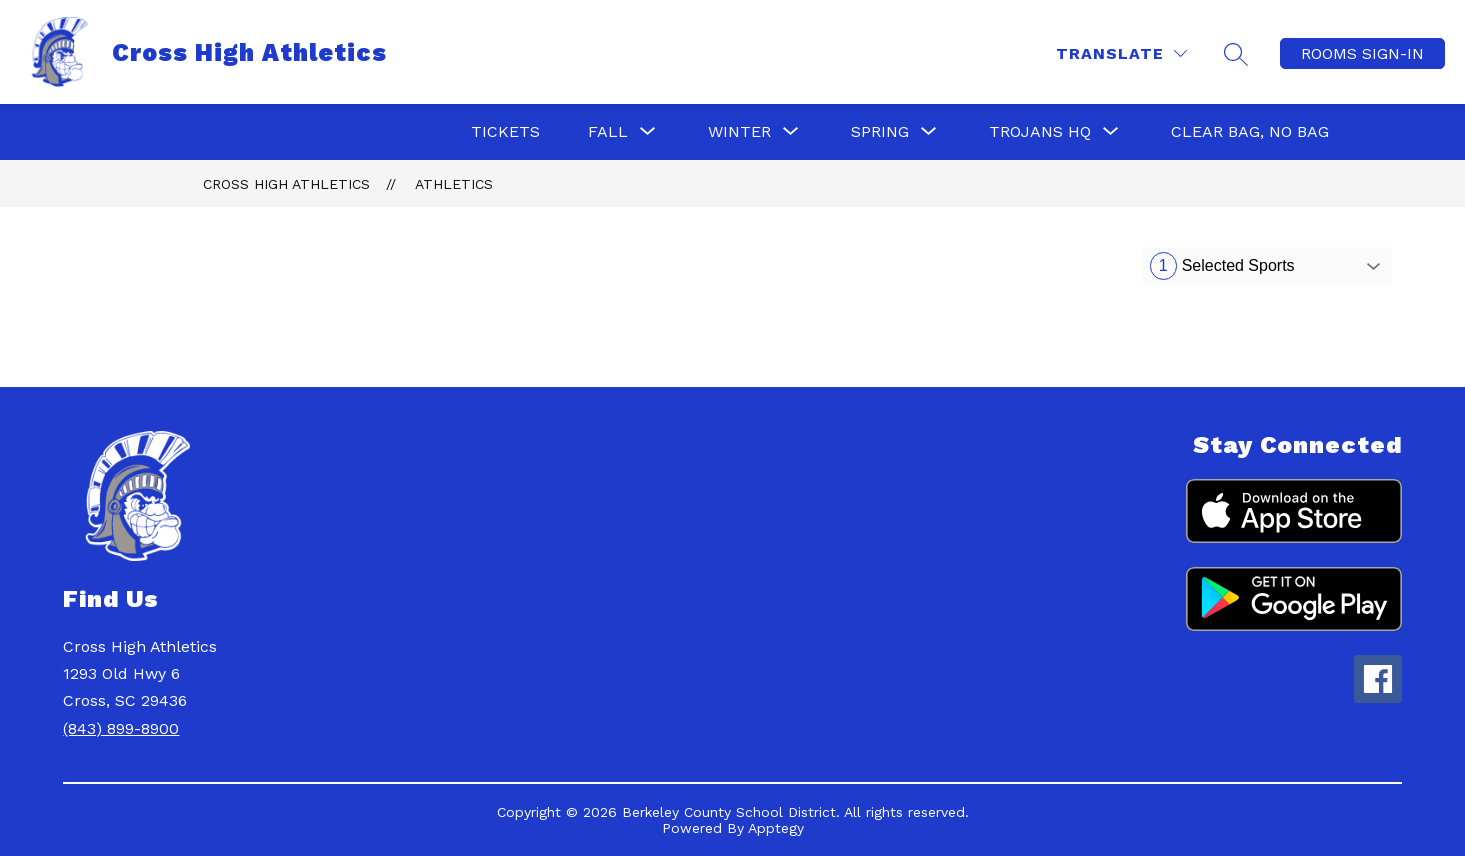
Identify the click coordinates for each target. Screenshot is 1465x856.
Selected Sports (1222, 266)
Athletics (454, 184)
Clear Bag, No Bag (1250, 131)
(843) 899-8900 (121, 728)
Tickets (505, 131)
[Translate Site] (1121, 53)
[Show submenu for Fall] (608, 132)
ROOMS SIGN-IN (1362, 53)
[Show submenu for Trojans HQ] (1040, 132)
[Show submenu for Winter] (739, 132)
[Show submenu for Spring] (880, 132)
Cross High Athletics (286, 184)
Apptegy (776, 828)
